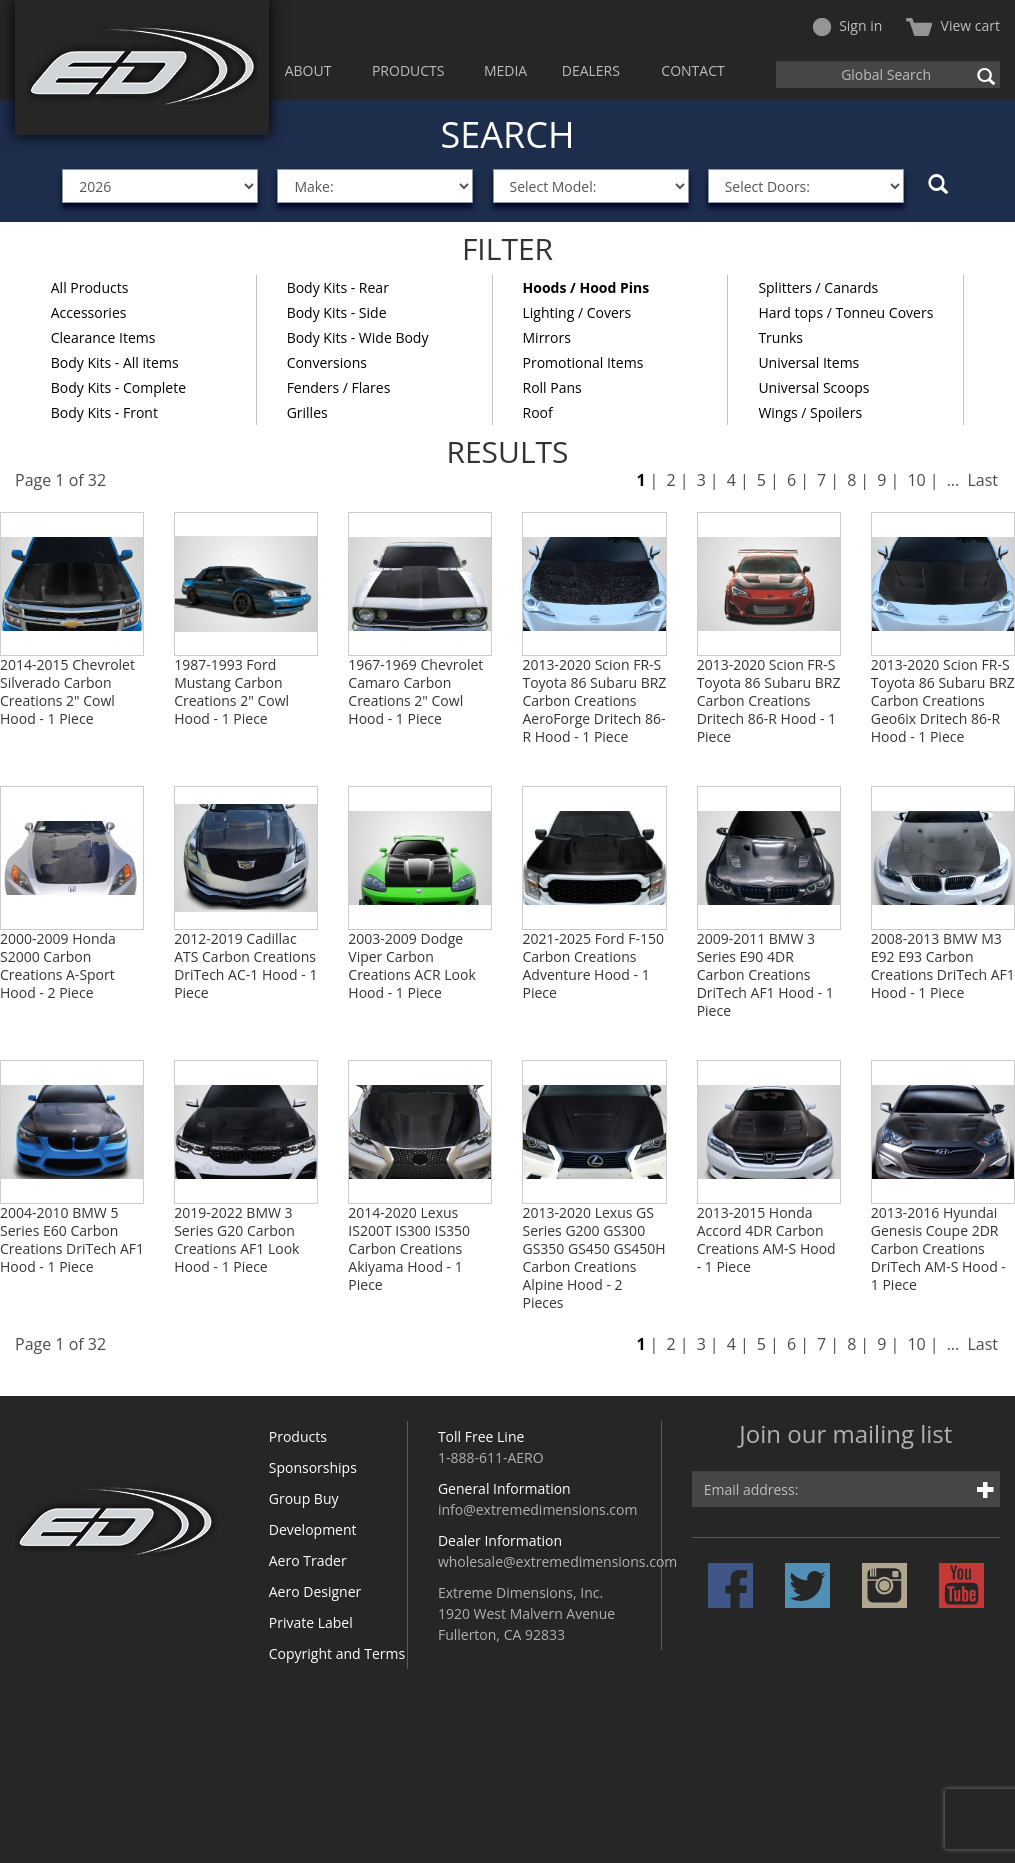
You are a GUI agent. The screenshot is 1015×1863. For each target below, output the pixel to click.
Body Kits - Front (104, 412)
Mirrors (547, 337)
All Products (90, 287)
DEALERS (591, 70)
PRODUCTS (408, 70)
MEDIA (505, 70)
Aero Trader (308, 1560)
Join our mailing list (845, 1435)
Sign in (848, 25)
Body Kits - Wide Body (358, 337)
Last (982, 480)
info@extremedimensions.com (538, 1509)
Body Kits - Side (337, 312)
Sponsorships (313, 1467)
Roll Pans (552, 387)
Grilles (307, 412)
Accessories (89, 312)
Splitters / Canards (818, 287)
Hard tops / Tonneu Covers (845, 312)
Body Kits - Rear (338, 287)
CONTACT (692, 70)
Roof (538, 412)
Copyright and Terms (337, 1653)
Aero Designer (315, 1591)
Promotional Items (583, 362)
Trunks (780, 337)
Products (298, 1436)
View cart (953, 25)
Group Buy (304, 1498)
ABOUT (308, 70)
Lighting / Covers (577, 312)
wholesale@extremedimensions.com (557, 1561)
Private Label (311, 1622)
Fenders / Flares (339, 387)
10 (916, 480)
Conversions (327, 362)
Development (313, 1529)
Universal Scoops (813, 387)
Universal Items (808, 362)
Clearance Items (103, 337)
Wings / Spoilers (810, 412)
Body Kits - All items (115, 362)
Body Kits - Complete (118, 387)
